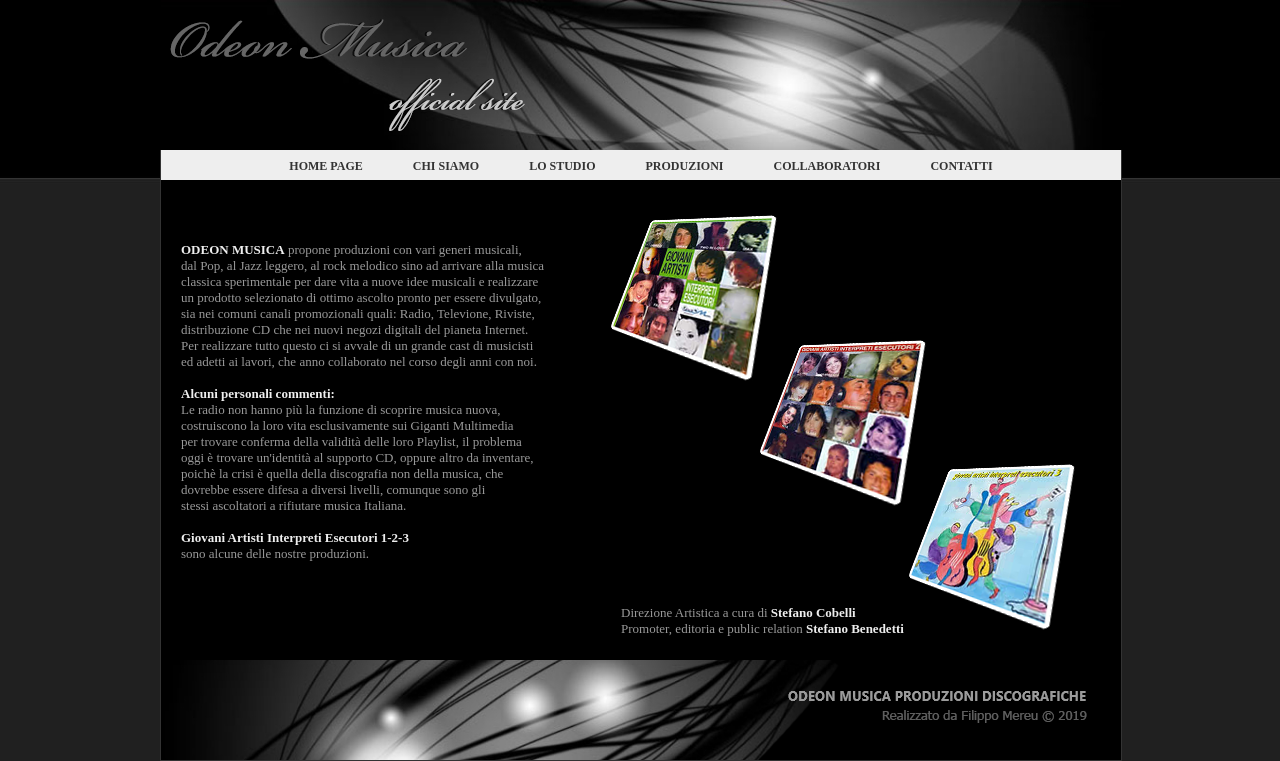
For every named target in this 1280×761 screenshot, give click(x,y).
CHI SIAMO (446, 166)
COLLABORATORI (827, 166)
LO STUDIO (562, 166)
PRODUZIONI (684, 166)
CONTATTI (961, 166)
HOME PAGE (325, 166)
